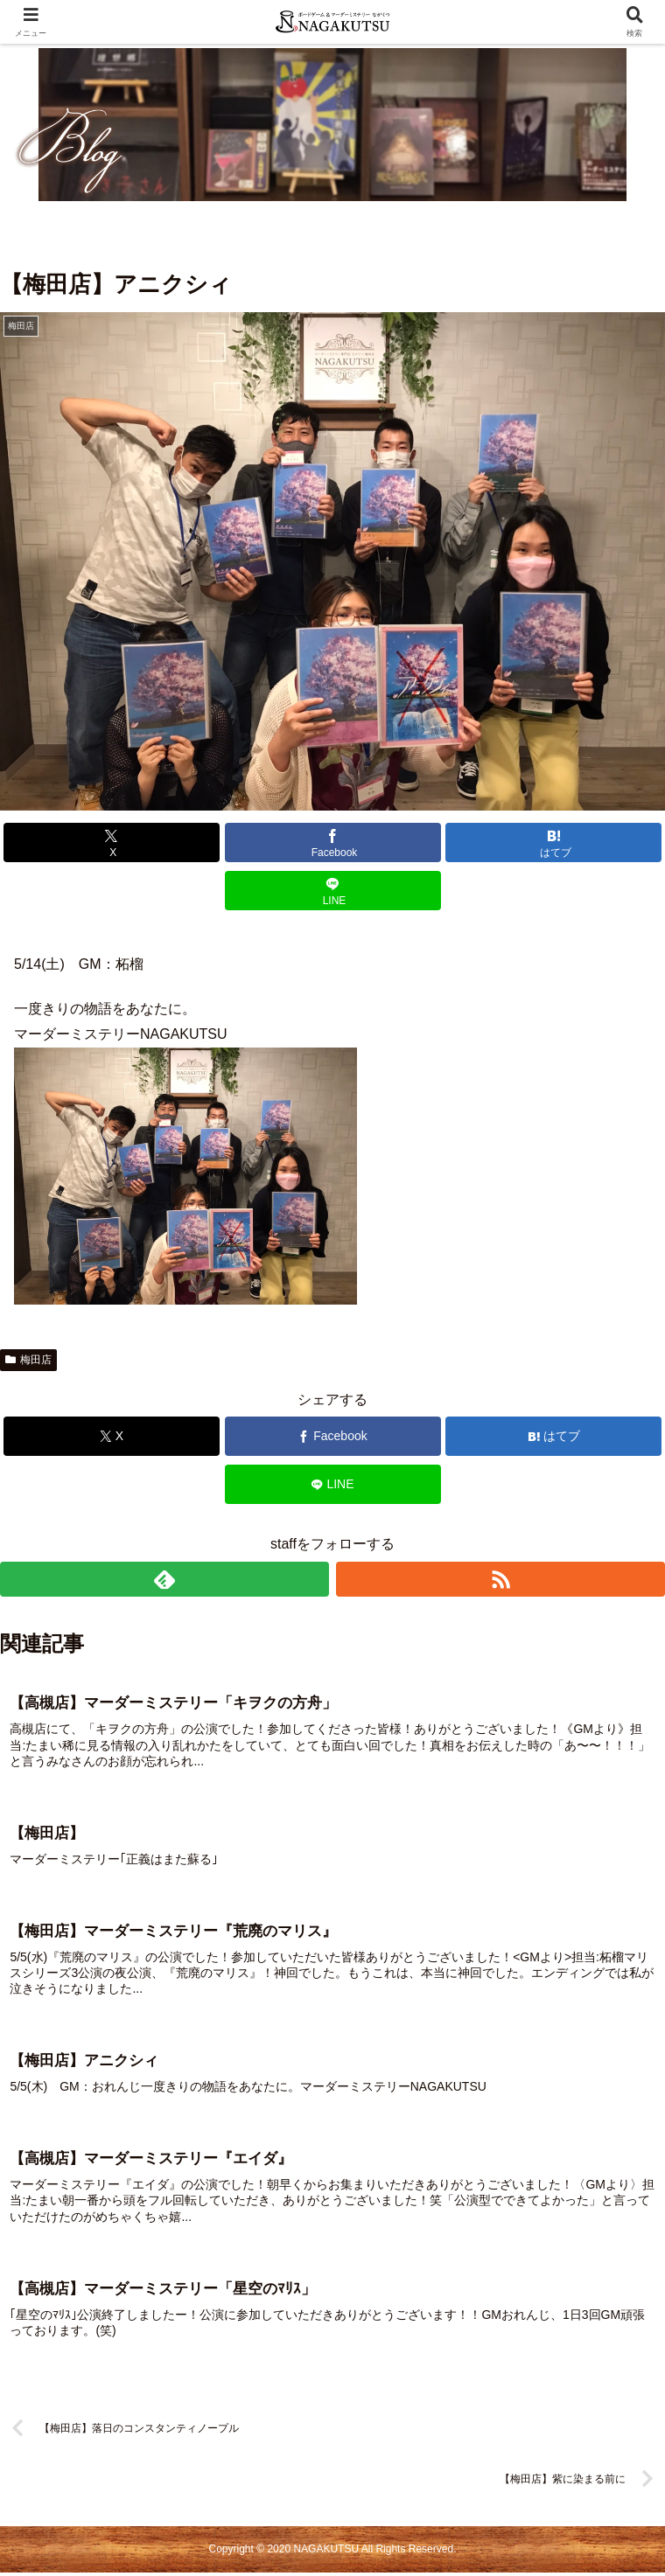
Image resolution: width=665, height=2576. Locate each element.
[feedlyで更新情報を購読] (164, 1579)
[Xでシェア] (112, 842)
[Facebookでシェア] (333, 842)
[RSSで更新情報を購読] (500, 1579)
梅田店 (28, 1360)
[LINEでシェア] (333, 890)
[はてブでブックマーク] (553, 842)
